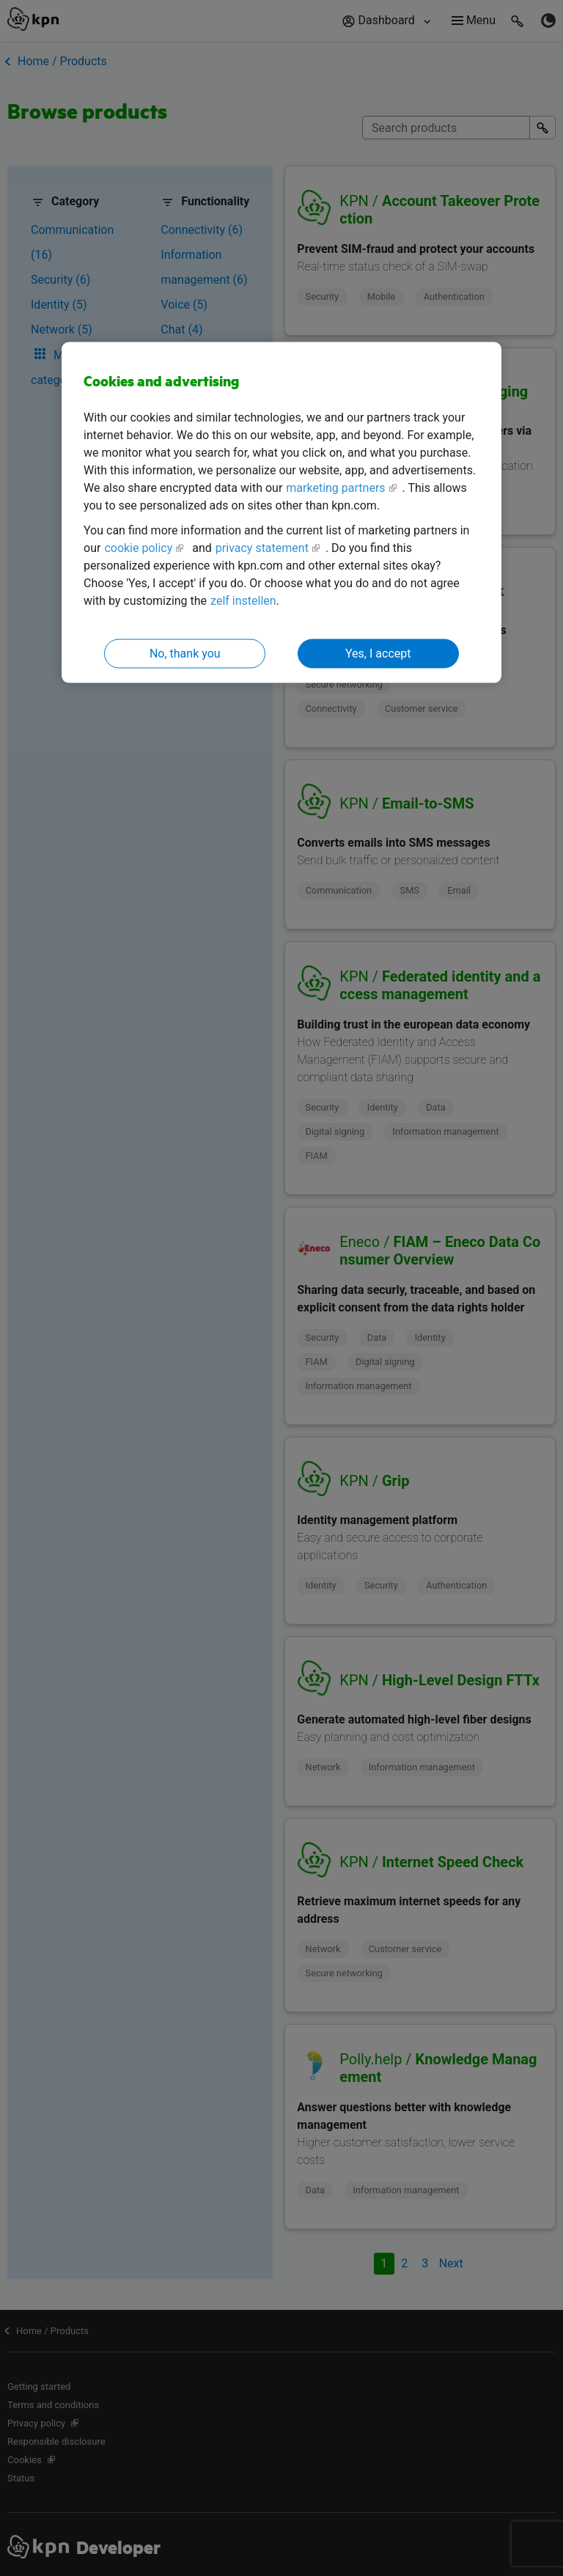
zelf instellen (243, 600)
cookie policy (138, 547)
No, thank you (185, 653)
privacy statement (262, 547)
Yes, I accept (378, 653)
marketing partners (335, 487)
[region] (281, 512)
